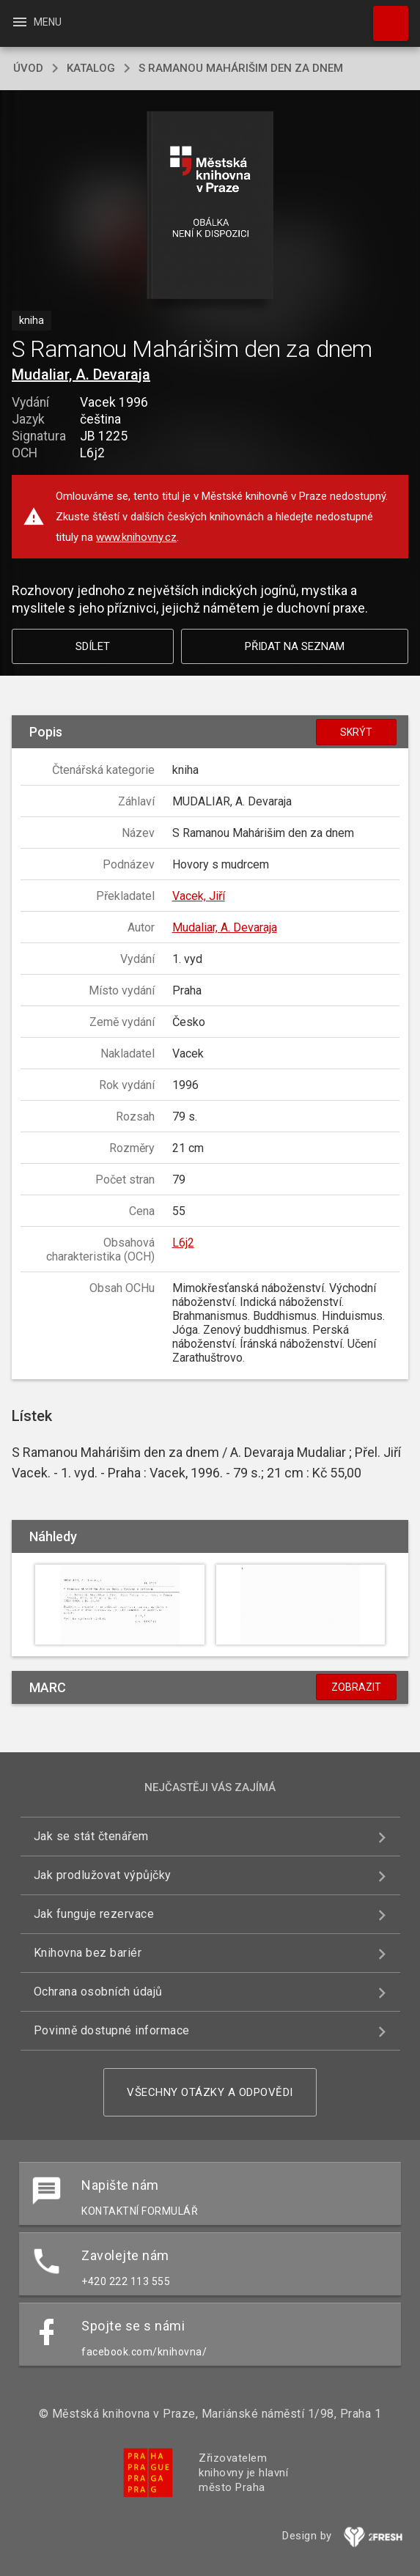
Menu (36, 22)
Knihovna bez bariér (88, 1953)
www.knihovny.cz (136, 537)
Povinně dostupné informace (112, 2030)
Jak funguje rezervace (94, 1914)
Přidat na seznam (295, 646)
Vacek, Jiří (198, 896)
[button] (210, 206)
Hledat (384, 16)
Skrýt (356, 732)
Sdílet (92, 646)
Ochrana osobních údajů (98, 1992)
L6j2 (183, 1243)
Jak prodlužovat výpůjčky (103, 1875)
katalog (91, 68)
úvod (28, 68)
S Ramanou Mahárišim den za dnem (241, 68)
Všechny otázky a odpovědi (210, 2092)
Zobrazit (356, 1687)
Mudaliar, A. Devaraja (81, 374)
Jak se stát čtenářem (91, 1836)
